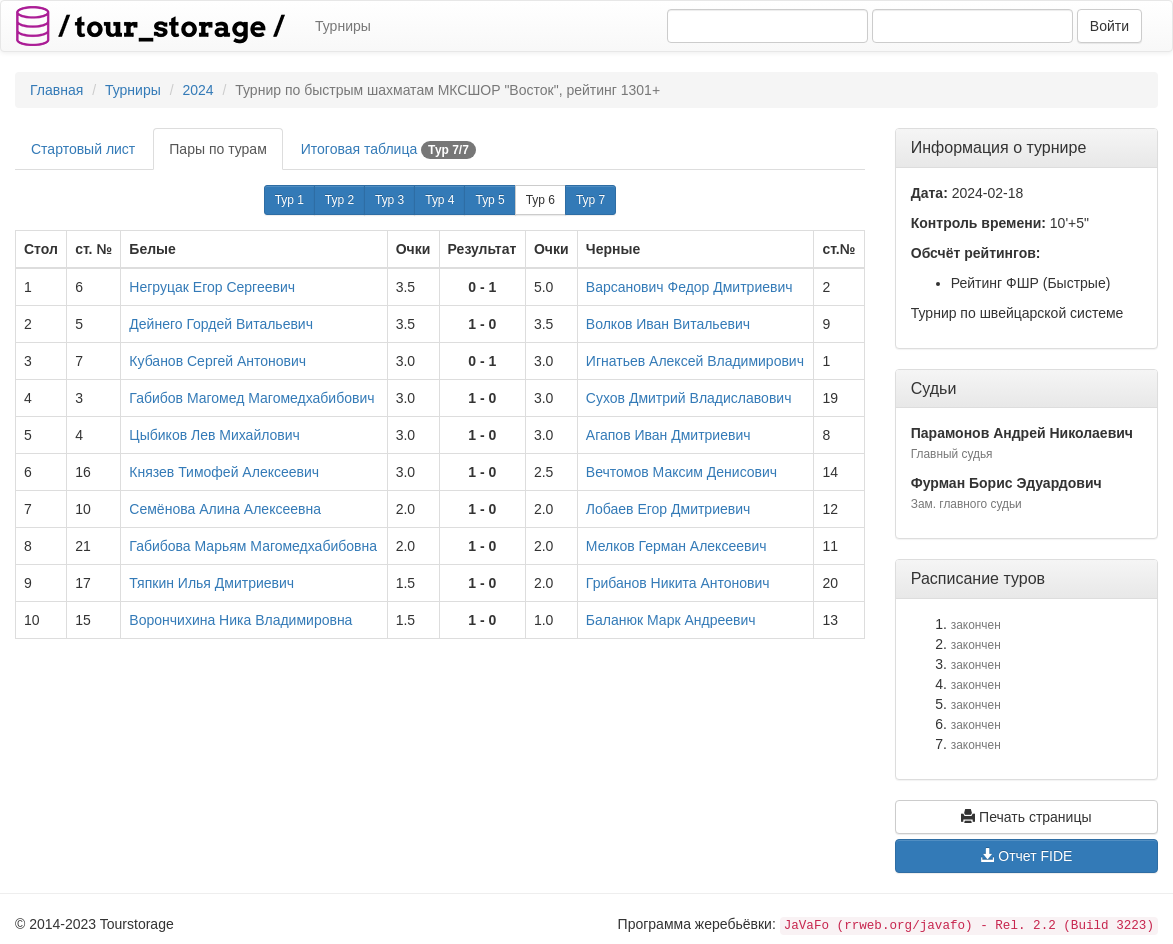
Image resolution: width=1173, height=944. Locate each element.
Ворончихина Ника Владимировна (240, 620)
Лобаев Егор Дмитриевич (668, 509)
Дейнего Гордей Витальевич (221, 324)
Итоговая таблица (388, 150)
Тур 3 (389, 200)
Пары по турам (217, 149)
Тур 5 (489, 200)
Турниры (343, 26)
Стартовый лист (83, 149)
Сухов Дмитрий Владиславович (689, 398)
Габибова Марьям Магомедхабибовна (253, 546)
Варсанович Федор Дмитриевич (689, 287)
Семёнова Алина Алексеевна (225, 509)
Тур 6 (540, 200)
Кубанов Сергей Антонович (217, 361)
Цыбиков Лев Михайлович (214, 435)
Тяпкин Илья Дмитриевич (211, 583)
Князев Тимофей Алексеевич (224, 472)
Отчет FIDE (1026, 856)
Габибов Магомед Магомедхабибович (251, 398)
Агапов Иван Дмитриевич (668, 435)
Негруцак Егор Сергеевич (212, 287)
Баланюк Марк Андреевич (671, 620)
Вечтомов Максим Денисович (681, 472)
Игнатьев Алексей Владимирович (695, 361)
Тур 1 (289, 200)
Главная (56, 90)
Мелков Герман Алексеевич (676, 546)
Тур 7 (590, 200)
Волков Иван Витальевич (668, 324)
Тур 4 (439, 200)
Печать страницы (1026, 817)
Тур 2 (339, 200)
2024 (197, 90)
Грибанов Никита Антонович (678, 583)
